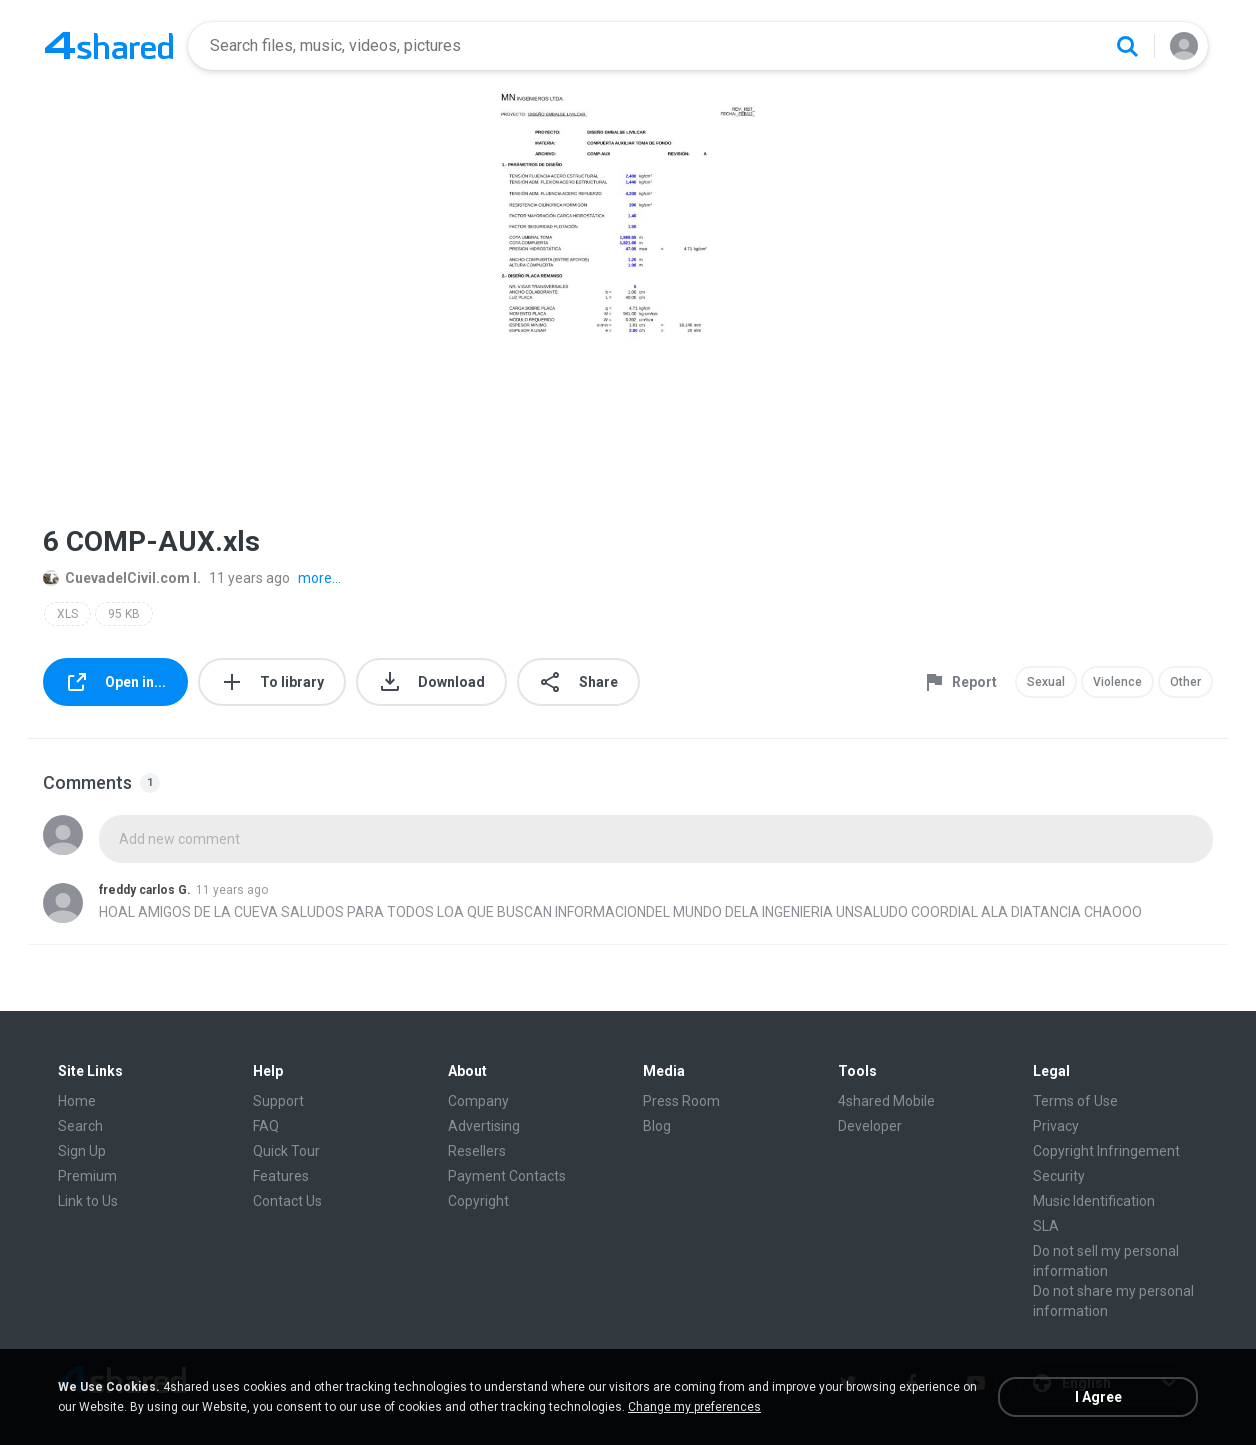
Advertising (484, 1126)
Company (478, 1101)
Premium (87, 1176)
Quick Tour (286, 1151)
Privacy (1056, 1126)
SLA (1046, 1226)
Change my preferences (694, 1407)
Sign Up (82, 1151)
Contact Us (287, 1201)
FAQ (266, 1126)
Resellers (477, 1151)
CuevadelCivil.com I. (122, 578)
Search (80, 1126)
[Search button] (1127, 46)
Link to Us (88, 1201)
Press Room (681, 1101)
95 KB (124, 614)
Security (1059, 1176)
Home (77, 1101)
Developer (870, 1126)
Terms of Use (1075, 1101)
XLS (67, 614)
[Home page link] (109, 46)
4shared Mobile (886, 1101)
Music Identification (1094, 1201)
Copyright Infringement (1106, 1151)
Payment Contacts (507, 1176)
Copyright (478, 1201)
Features (281, 1176)
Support (278, 1101)
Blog (657, 1126)
